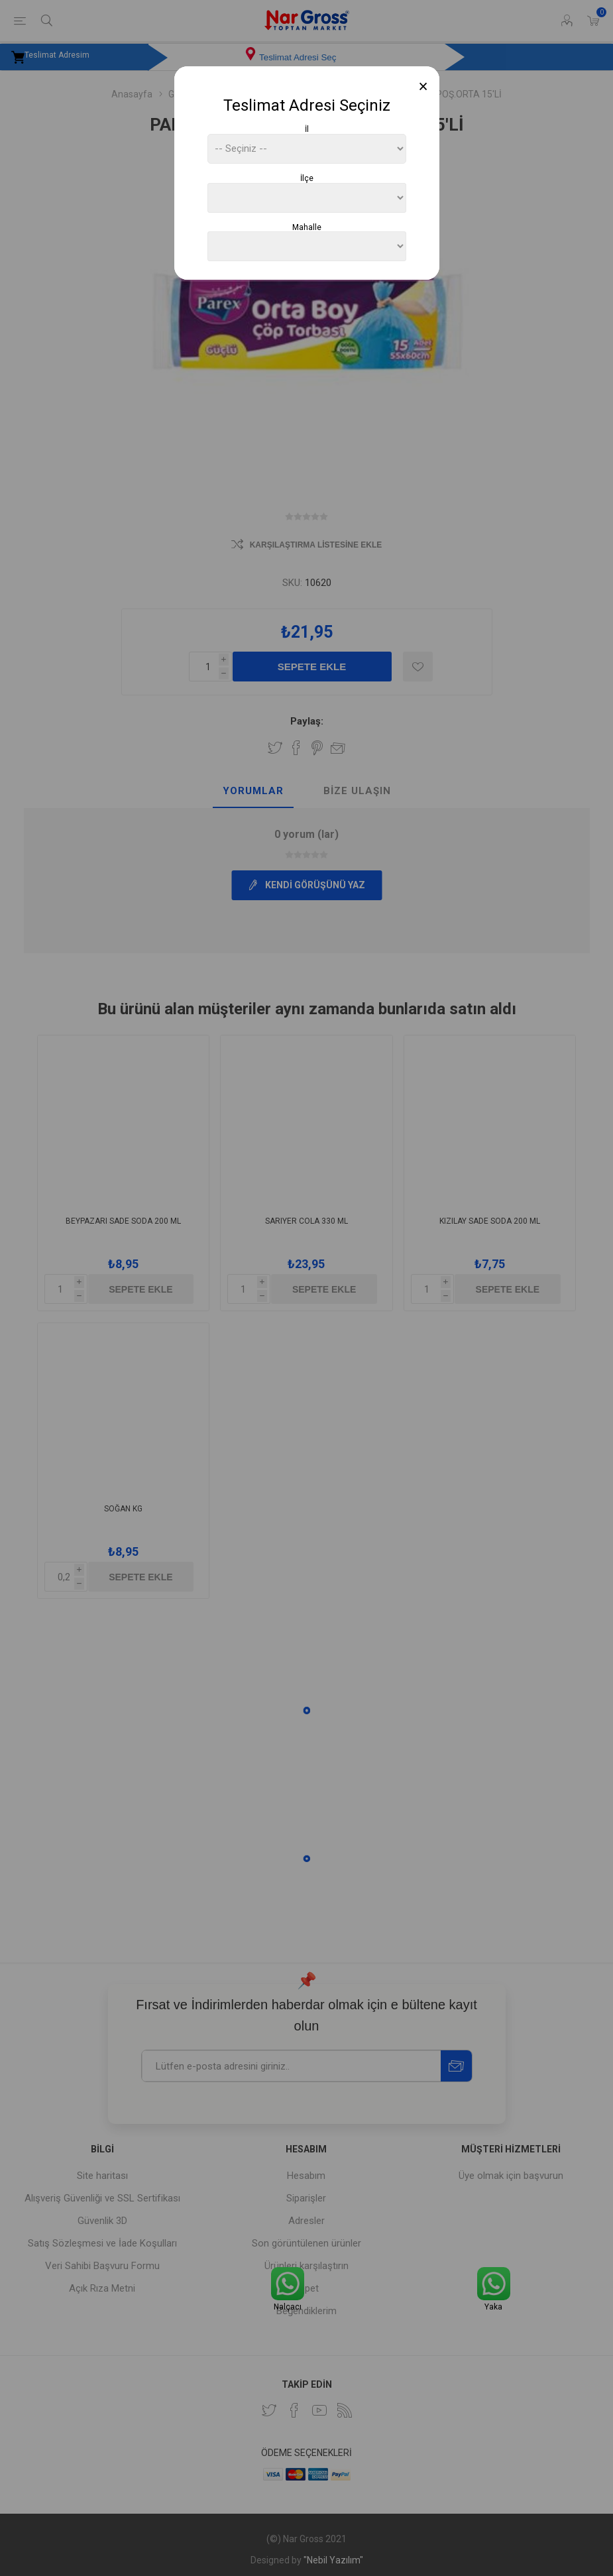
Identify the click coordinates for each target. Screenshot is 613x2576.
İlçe (306, 178)
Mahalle (306, 226)
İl (307, 129)
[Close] (423, 86)
